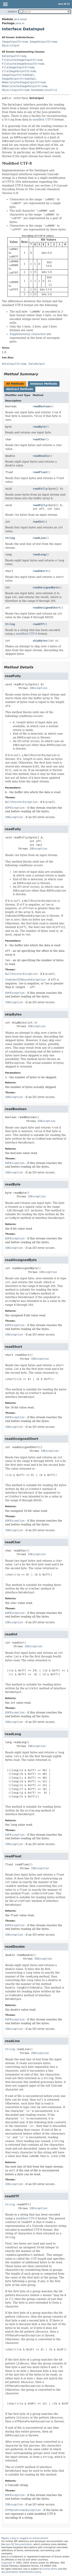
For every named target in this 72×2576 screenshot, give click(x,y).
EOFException (15, 807)
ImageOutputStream (43, 41)
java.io (19, 23)
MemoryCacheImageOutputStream (24, 86)
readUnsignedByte (46, 587)
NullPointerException (21, 801)
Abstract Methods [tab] (19, 389)
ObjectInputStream (15, 90)
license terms (49, 2569)
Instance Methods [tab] (43, 383)
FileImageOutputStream (19, 71)
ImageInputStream (15, 41)
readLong (39, 554)
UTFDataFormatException (23, 2510)
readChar (39, 439)
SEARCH (12, 11)
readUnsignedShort (46, 607)
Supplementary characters (28, 334)
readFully (40, 488)
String (10, 537)
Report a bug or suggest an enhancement (24, 2538)
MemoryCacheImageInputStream (24, 82)
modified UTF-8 (43, 119)
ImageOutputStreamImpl (19, 78)
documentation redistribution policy (21, 2572)
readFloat (40, 472)
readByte (39, 426)
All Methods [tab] (15, 383)
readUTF (38, 624)
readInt (38, 521)
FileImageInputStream (18, 67)
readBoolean (41, 406)
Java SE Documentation (19, 2544)
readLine (39, 537)
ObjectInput (11, 45)
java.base (20, 19)
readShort (40, 570)
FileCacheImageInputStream (22, 59)
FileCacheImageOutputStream (23, 63)
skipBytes (40, 640)
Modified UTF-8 (17, 163)
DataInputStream (14, 56)
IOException (38, 688)
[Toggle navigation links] (5, 4)
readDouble (41, 455)
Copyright (6, 2562)
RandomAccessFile (44, 90)
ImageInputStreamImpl (18, 74)
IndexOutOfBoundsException (25, 979)
